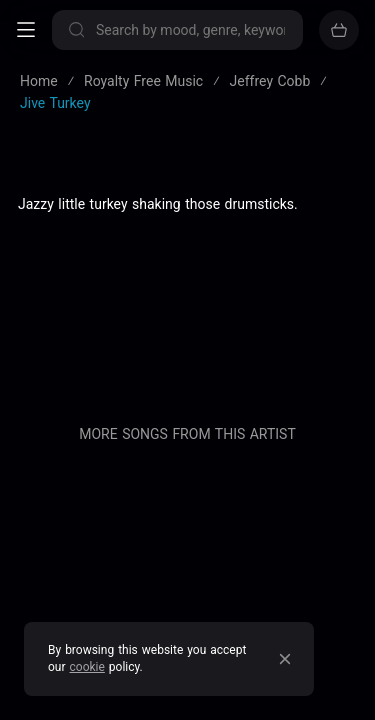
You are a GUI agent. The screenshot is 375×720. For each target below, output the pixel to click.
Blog (188, 333)
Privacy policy (187, 267)
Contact (187, 399)
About (188, 300)
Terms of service (187, 234)
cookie (87, 667)
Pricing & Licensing (187, 366)
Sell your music (187, 475)
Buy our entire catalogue (187, 432)
